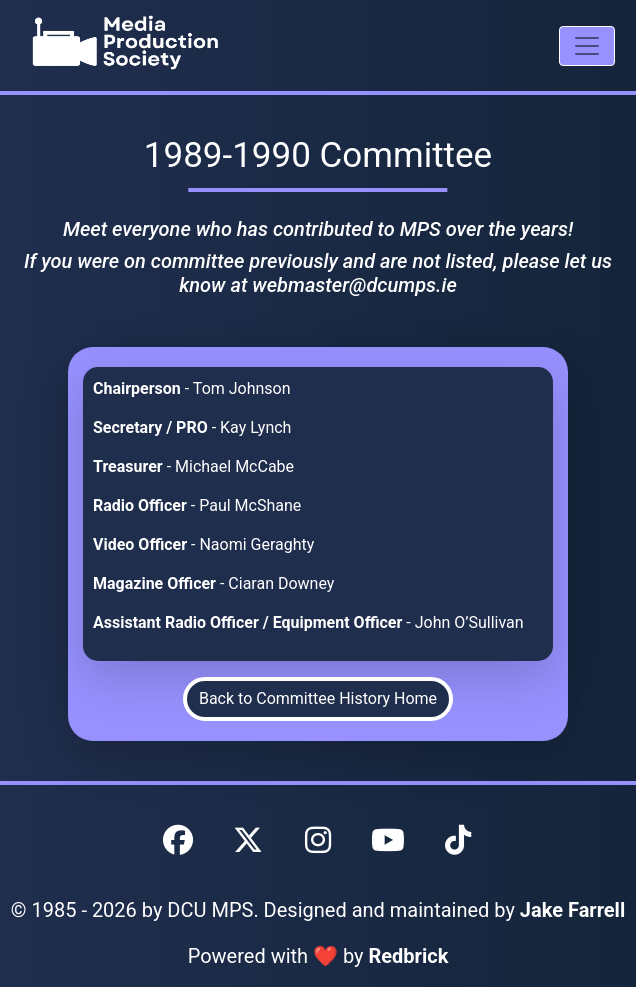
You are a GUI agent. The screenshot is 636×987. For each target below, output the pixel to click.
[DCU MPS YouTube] (388, 840)
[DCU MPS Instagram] (318, 840)
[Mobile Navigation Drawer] (587, 46)
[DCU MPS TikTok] (458, 840)
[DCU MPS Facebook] (178, 840)
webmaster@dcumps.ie (354, 285)
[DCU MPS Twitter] (248, 840)
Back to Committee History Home (318, 698)
